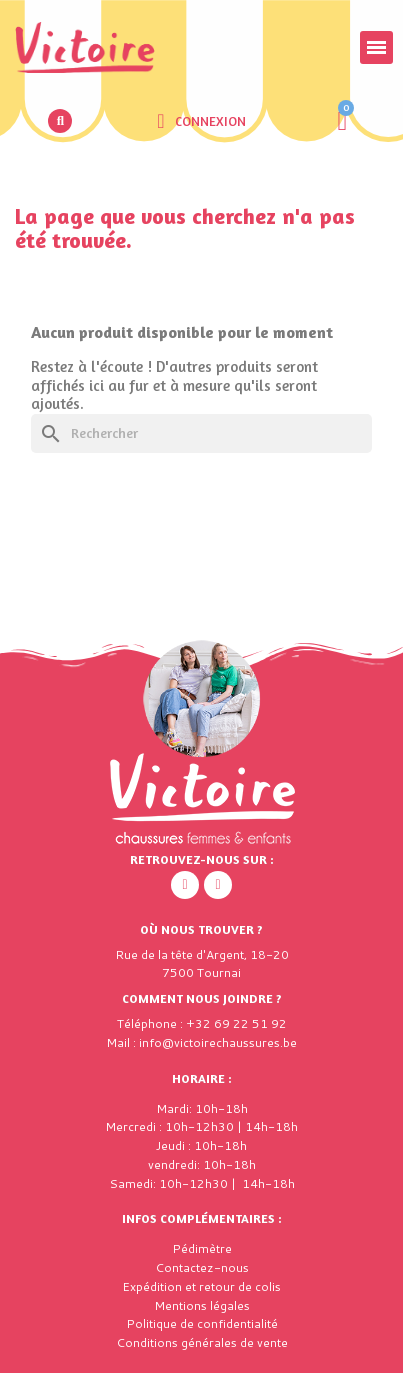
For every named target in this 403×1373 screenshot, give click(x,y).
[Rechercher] (201, 433)
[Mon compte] (201, 121)
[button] (60, 121)
